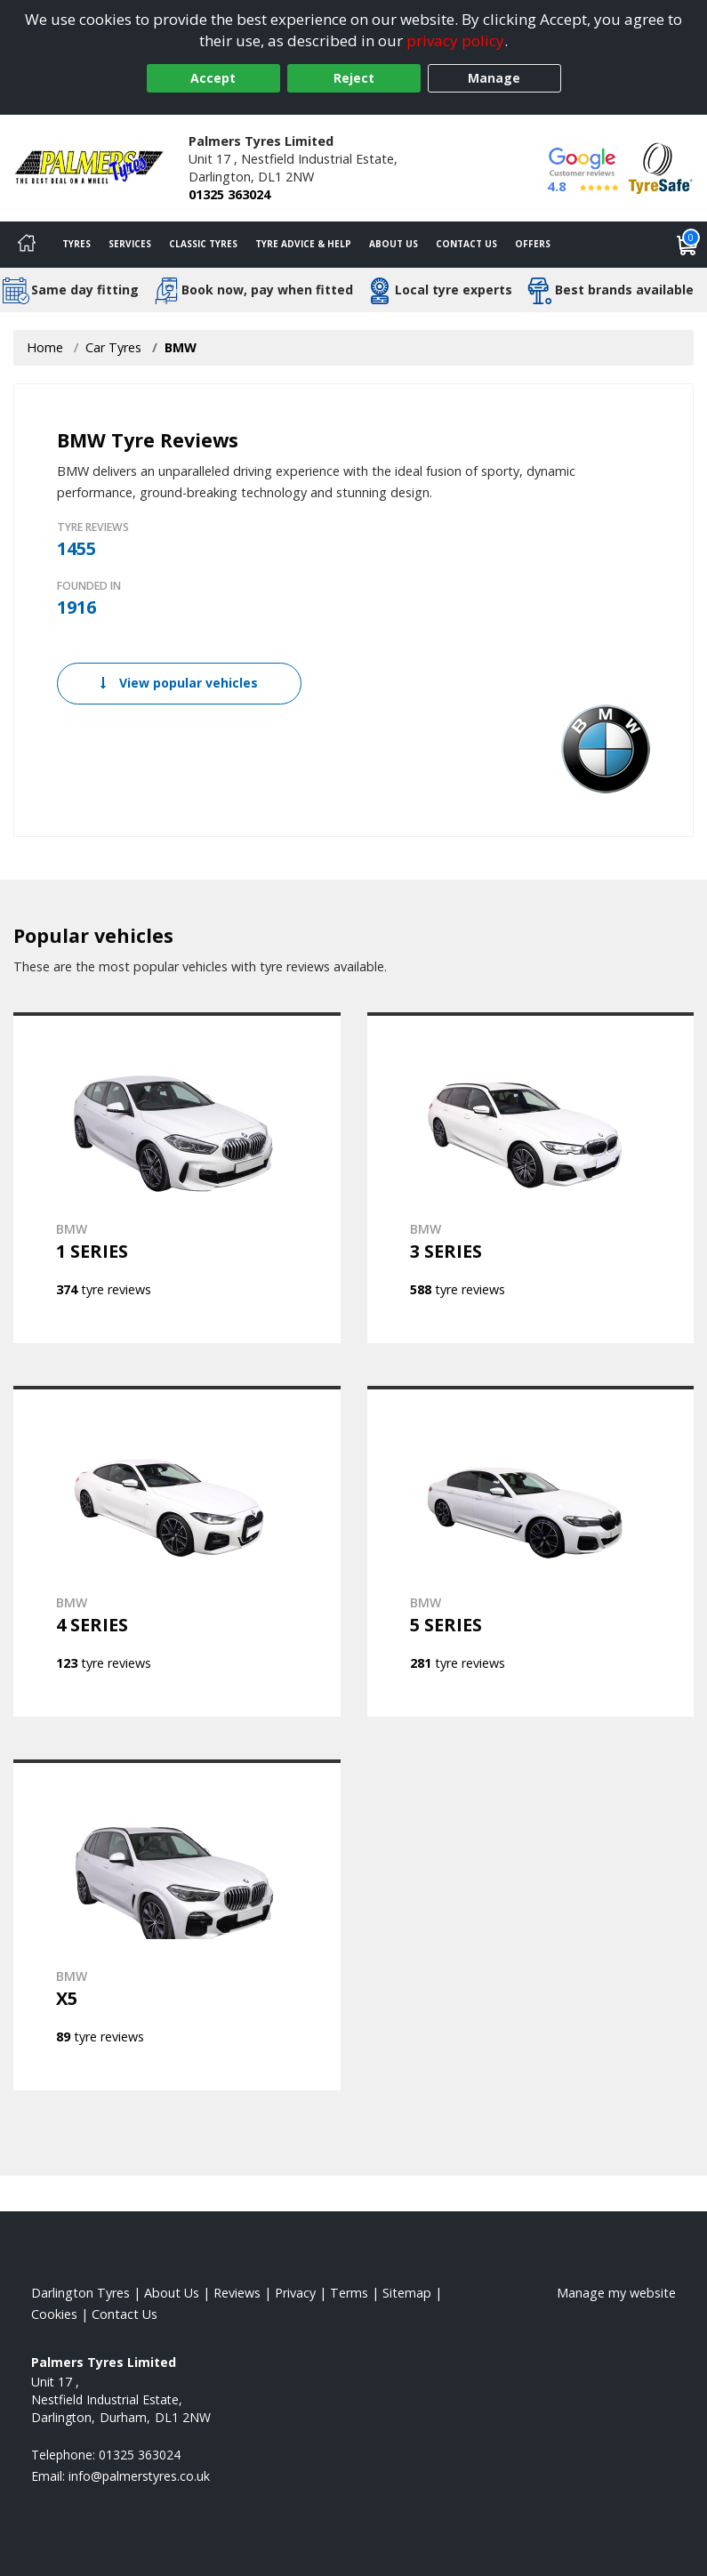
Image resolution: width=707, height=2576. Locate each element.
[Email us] (139, 2475)
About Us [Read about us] (171, 2292)
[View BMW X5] (177, 1924)
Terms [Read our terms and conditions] (349, 2292)
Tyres (76, 243)
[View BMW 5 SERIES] (531, 1551)
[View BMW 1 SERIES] (177, 1177)
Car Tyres (113, 347)
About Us (393, 243)
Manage (494, 77)
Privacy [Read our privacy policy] (295, 2292)
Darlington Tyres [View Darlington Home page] (80, 2292)
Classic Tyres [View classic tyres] (203, 243)
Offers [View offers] (532, 243)
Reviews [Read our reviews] (237, 2292)
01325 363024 (229, 194)
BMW (181, 347)
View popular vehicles (179, 682)
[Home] (26, 244)
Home (45, 347)
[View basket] (687, 244)
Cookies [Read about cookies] (54, 2314)
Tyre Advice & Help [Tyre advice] (303, 243)
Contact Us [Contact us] (466, 243)
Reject (353, 77)
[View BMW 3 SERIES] (531, 1177)
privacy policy (455, 40)
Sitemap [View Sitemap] (406, 2292)
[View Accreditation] (661, 166)
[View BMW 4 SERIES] (177, 1551)
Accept (213, 77)
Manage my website (616, 2292)
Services (129, 243)
